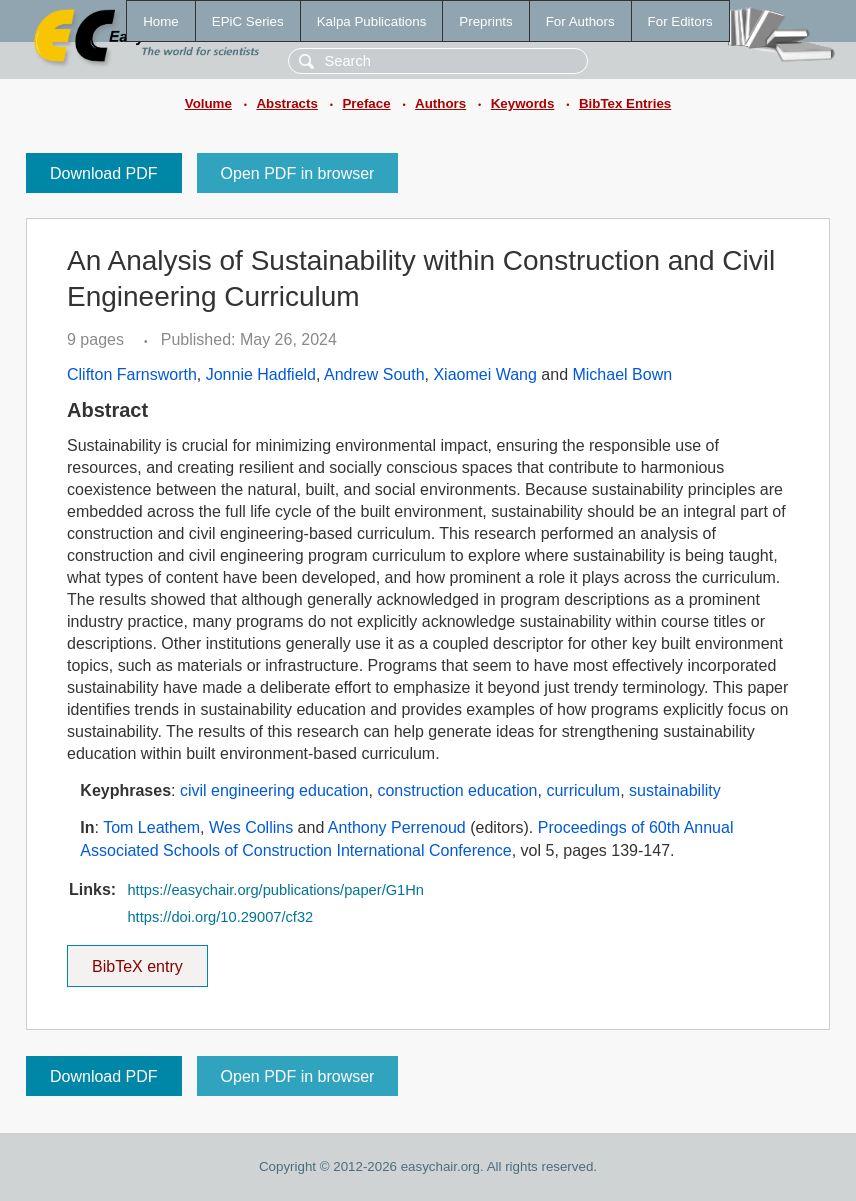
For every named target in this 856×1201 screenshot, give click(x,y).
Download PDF (104, 173)
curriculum (583, 790)
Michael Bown (622, 374)
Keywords (523, 103)
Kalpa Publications (372, 21)
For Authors (580, 21)
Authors (440, 103)
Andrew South (374, 374)
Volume (208, 103)
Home (161, 21)
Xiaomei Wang (484, 374)
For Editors (680, 21)
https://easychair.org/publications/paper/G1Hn (275, 890)
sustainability (675, 790)
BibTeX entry (137, 960)
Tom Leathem (151, 827)
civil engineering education (274, 790)
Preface (366, 103)
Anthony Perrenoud (397, 827)
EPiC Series (248, 21)
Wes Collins (251, 827)
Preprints (485, 21)
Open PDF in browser (298, 173)
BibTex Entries (625, 103)
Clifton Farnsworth (132, 374)
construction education (457, 790)
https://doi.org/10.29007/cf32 (220, 917)
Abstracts (286, 103)
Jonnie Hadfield (261, 374)
